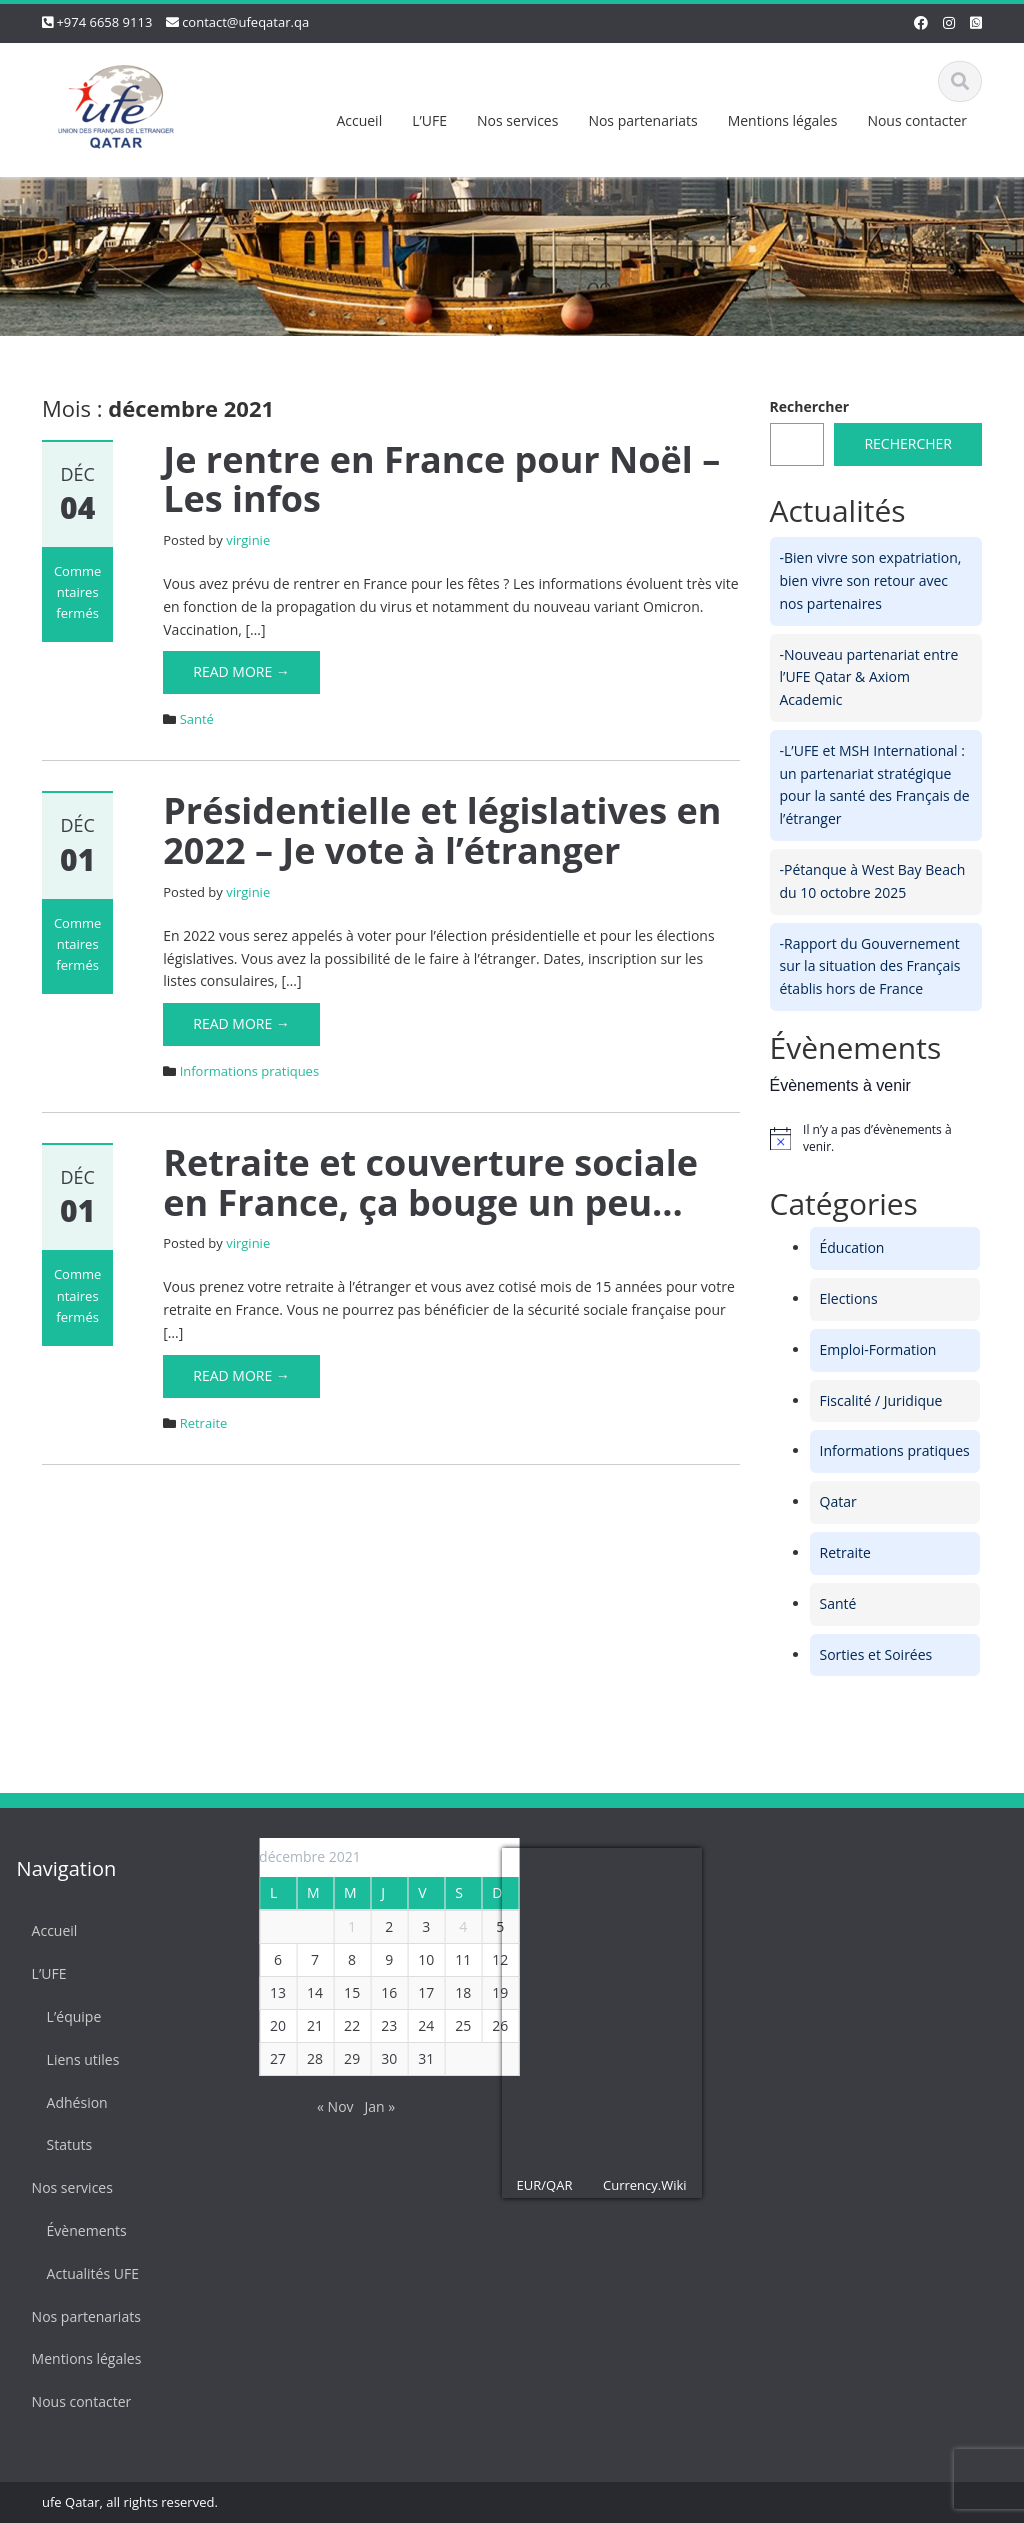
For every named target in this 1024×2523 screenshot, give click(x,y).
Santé (197, 719)
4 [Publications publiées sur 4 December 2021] (455, 1926)
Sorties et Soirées (876, 1654)
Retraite (204, 1423)
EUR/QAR (537, 2185)
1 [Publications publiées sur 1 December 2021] (344, 1926)
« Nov (327, 2106)
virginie (248, 540)
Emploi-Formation (878, 1349)
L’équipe (66, 2016)
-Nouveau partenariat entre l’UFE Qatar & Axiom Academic (869, 677)
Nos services (517, 120)
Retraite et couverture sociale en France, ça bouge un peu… (430, 1182)
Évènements (79, 2230)
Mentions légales (783, 120)
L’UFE (429, 120)
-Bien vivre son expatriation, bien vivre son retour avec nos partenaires (871, 580)
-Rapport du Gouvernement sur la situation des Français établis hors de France (870, 966)
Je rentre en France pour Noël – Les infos (441, 479)
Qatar (838, 1501)
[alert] (876, 1138)
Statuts (62, 2144)
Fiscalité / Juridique (881, 1400)
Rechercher (810, 406)
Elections (849, 1298)
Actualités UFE (85, 2273)
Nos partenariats (642, 120)
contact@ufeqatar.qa (245, 22)
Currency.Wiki (637, 2185)
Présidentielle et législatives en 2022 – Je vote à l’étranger (442, 830)
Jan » (372, 2106)
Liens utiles (75, 2059)
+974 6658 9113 (104, 22)
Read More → (241, 671)
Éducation (852, 1247)
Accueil (359, 120)
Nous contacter (917, 120)
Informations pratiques (249, 1071)
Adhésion (69, 2102)
